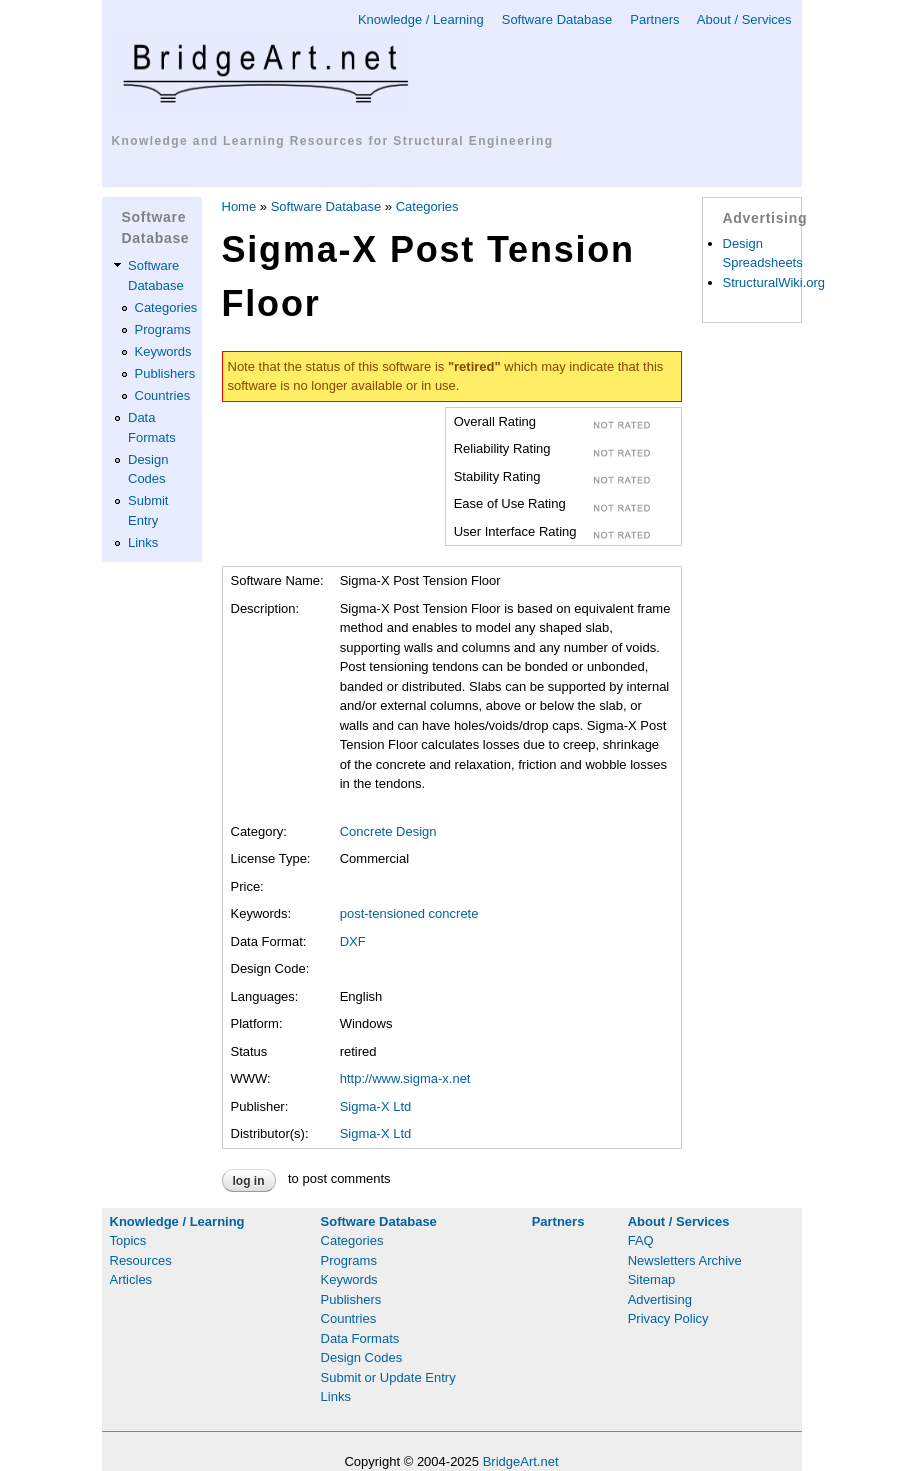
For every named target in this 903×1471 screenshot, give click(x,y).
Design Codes (362, 1357)
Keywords (163, 351)
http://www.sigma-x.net (405, 1078)
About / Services (744, 19)
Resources (141, 1260)
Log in (249, 1181)
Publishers (165, 373)
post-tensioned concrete (409, 913)
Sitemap (652, 1279)
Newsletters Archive (685, 1260)
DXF (353, 941)
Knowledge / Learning (421, 19)
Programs (163, 329)
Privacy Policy (668, 1318)
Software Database (557, 19)
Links (143, 542)
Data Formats (360, 1338)
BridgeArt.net (521, 1461)
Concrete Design (388, 831)
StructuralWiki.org (774, 282)
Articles (131, 1279)
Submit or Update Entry (388, 1377)
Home (239, 206)
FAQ (641, 1240)
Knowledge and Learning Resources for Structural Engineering (333, 141)
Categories (166, 307)
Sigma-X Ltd (376, 1106)
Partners (654, 19)
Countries (163, 395)
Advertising (660, 1299)
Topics (128, 1240)
